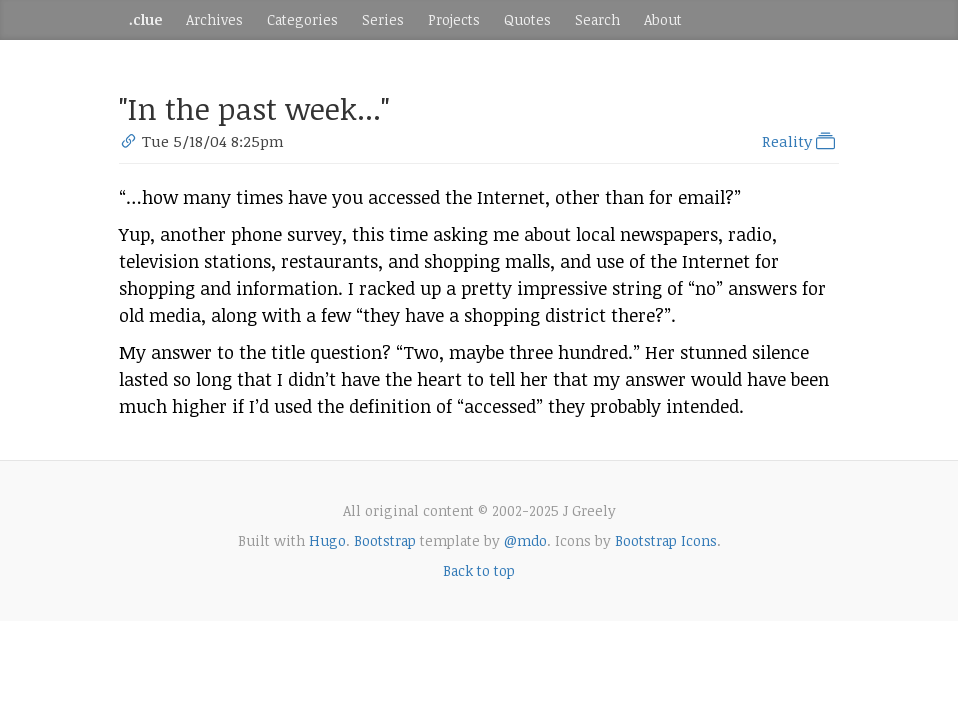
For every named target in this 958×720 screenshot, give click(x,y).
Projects (454, 19)
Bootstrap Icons (666, 540)
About (663, 19)
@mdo (525, 540)
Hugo (327, 540)
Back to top (479, 570)
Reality (800, 141)
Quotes (527, 19)
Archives (214, 19)
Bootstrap (385, 540)
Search (597, 19)
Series (383, 19)
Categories (302, 19)
